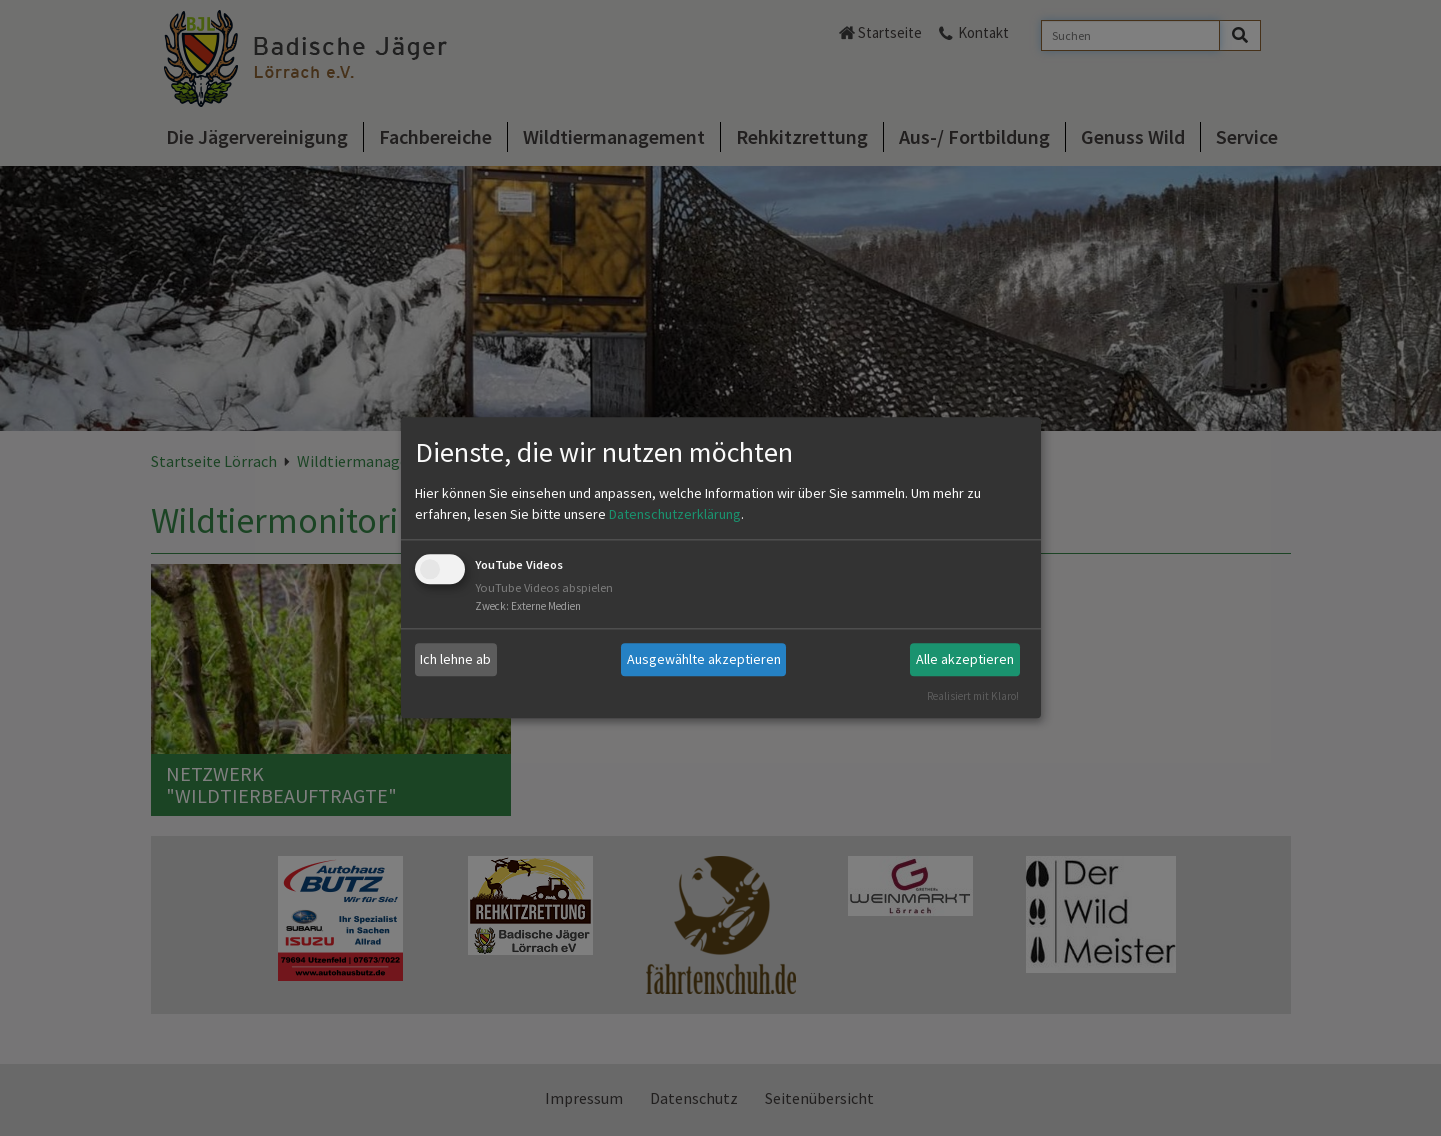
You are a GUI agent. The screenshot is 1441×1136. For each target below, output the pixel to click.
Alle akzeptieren (965, 659)
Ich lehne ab (455, 659)
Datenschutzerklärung (675, 514)
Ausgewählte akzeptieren (704, 659)
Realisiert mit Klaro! (973, 696)
